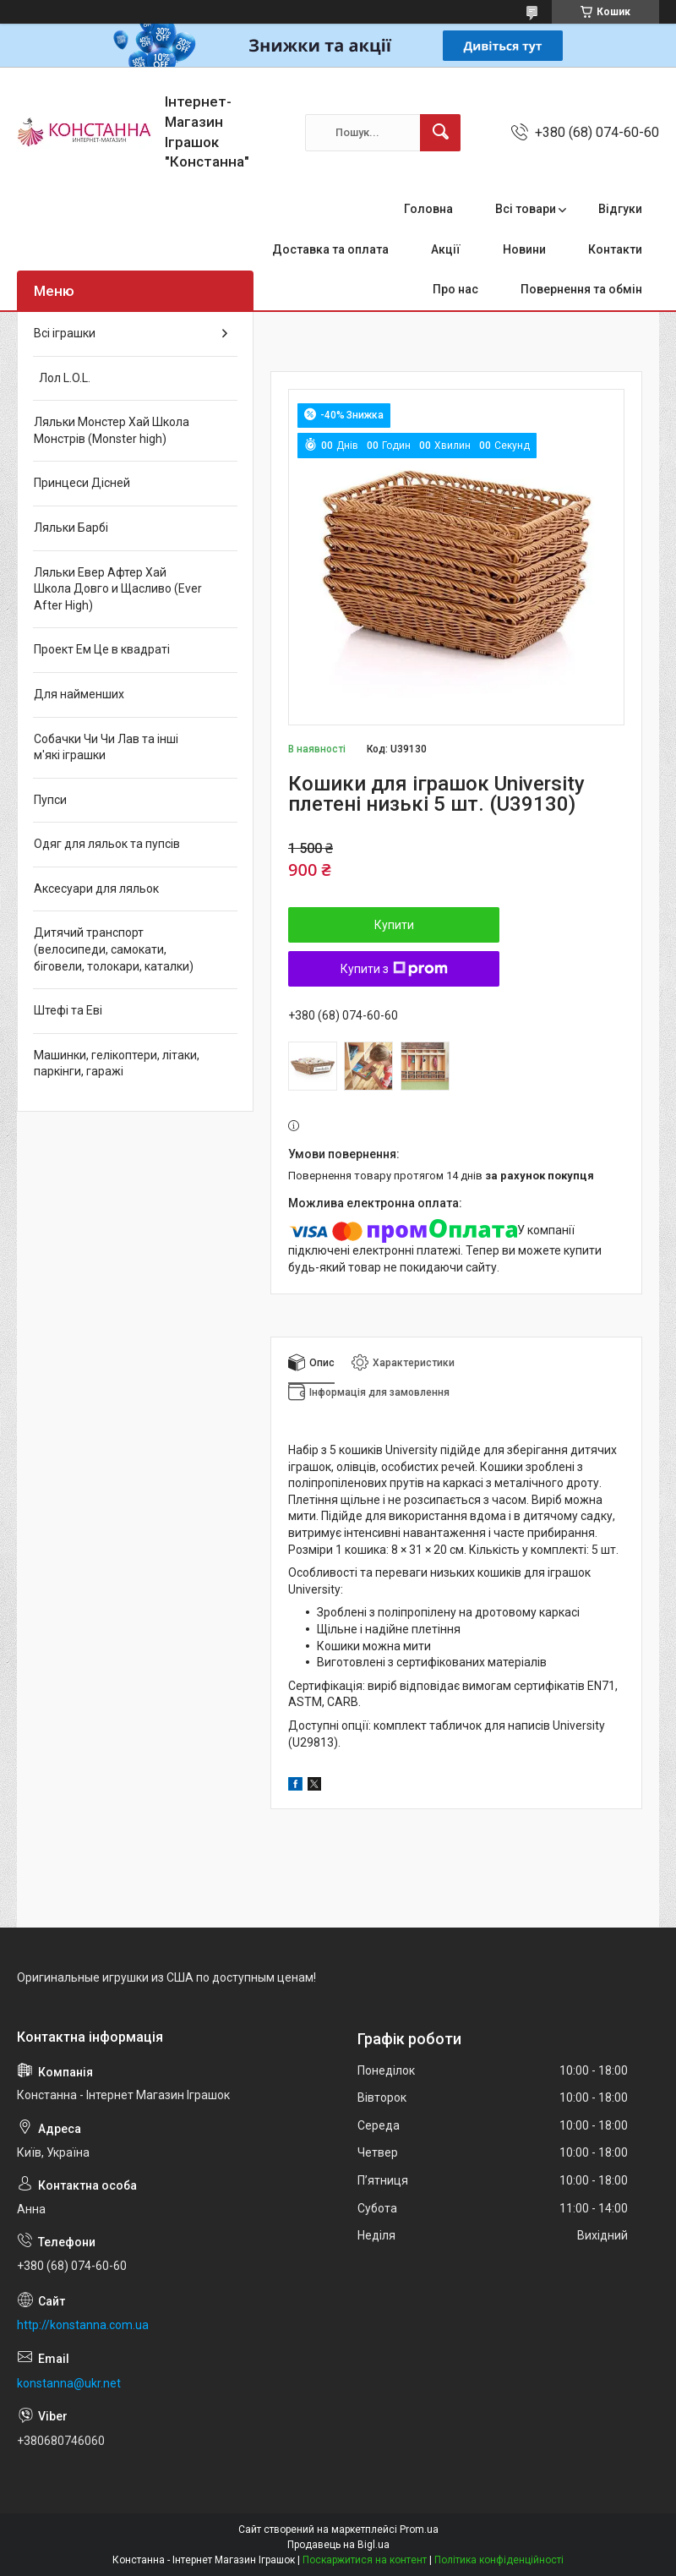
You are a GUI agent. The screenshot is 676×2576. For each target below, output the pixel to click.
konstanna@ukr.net (69, 2383)
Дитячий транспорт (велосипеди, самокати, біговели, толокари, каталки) (114, 949)
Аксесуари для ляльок (96, 888)
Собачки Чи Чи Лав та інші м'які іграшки (106, 747)
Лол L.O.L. (62, 378)
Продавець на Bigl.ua (338, 2545)
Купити (394, 925)
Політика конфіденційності (499, 2560)
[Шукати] (440, 132)
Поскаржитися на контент (365, 2560)
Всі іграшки (64, 333)
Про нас (455, 289)
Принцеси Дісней (82, 482)
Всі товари (525, 209)
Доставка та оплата (330, 249)
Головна (428, 209)
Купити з (394, 968)
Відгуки (620, 209)
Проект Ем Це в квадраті (102, 649)
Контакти (615, 249)
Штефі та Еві (68, 1010)
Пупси (50, 800)
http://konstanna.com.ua (83, 2325)
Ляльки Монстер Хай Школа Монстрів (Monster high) (111, 430)
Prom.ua (419, 2529)
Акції (446, 249)
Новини (524, 249)
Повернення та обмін (581, 289)
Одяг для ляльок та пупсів (107, 843)
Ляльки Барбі (71, 527)
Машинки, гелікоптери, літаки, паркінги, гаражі (116, 1063)
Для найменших (79, 694)
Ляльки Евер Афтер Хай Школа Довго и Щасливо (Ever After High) (118, 589)
